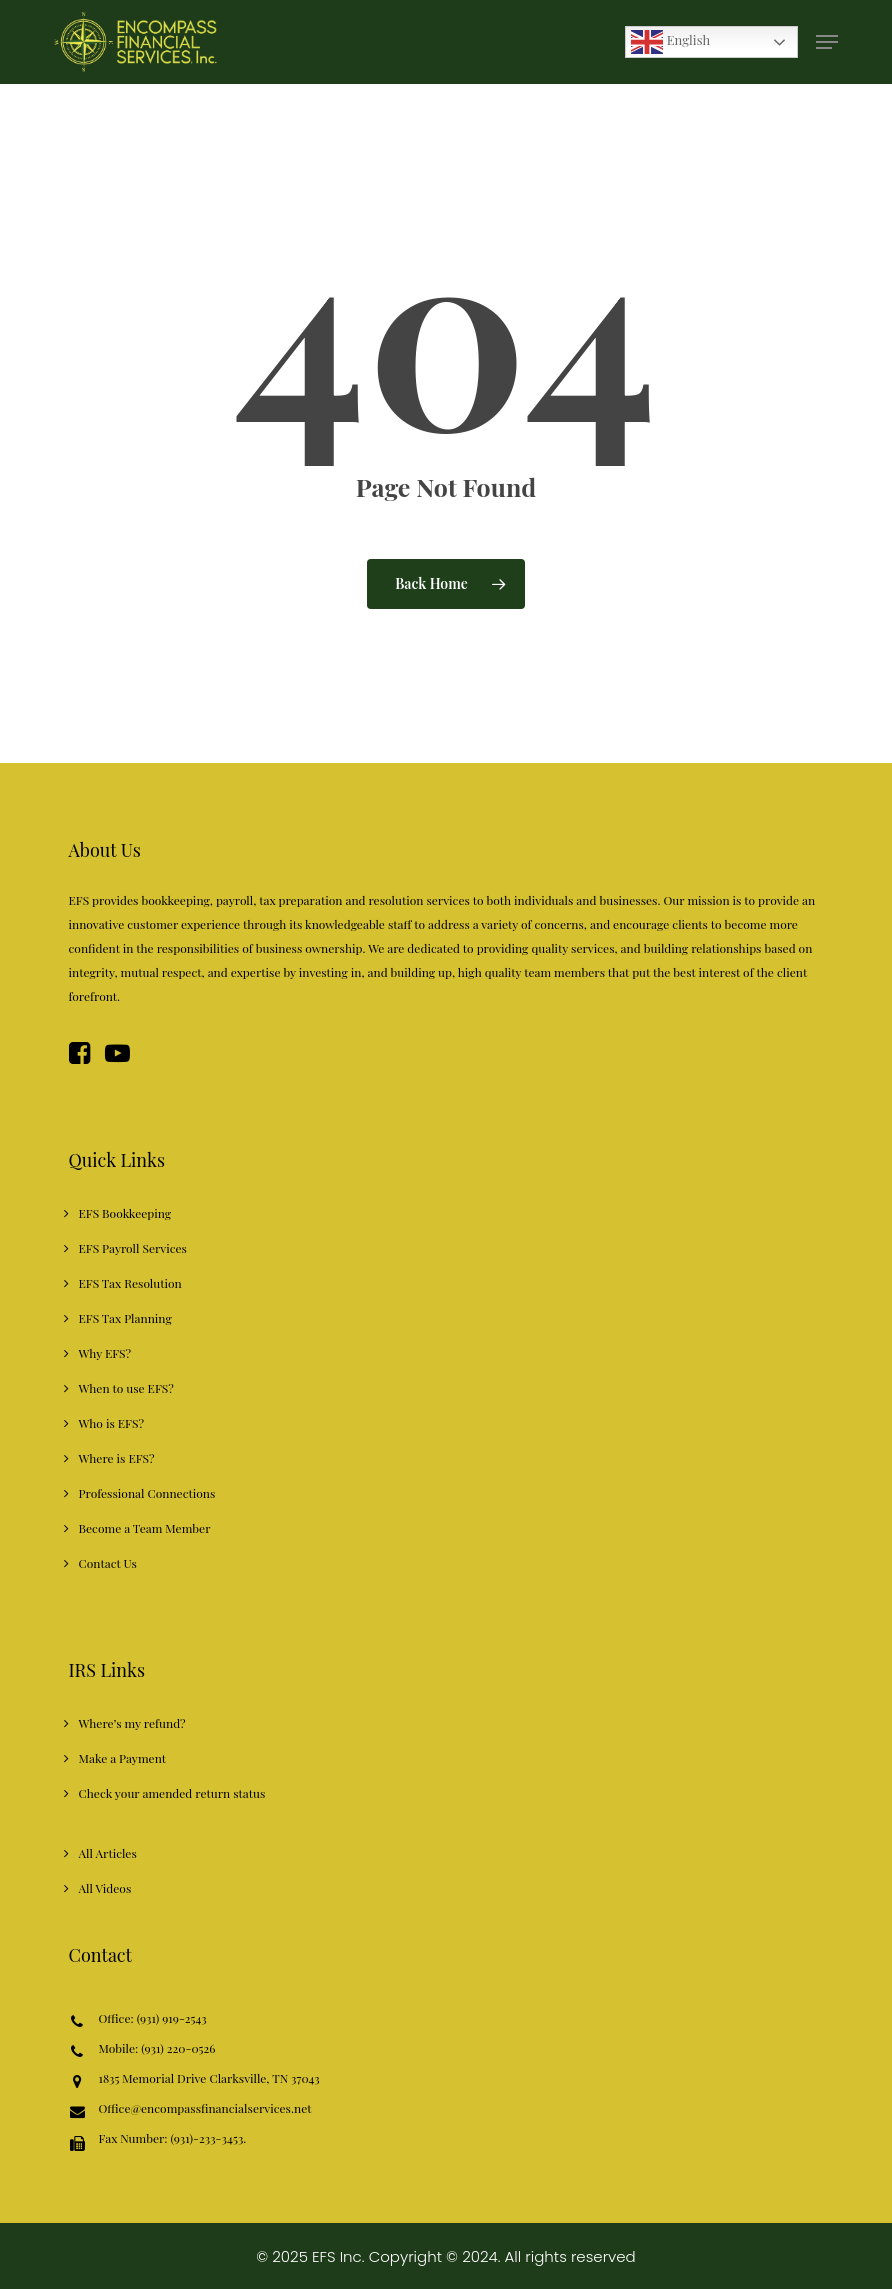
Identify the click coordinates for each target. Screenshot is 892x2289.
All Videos (105, 1888)
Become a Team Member (145, 1528)
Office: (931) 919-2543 (153, 2019)
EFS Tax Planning (125, 1318)
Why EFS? (105, 1353)
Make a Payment (123, 1758)
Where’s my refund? (132, 1723)
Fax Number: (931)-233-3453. (173, 2141)
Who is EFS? (111, 1423)
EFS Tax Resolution (130, 1283)
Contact (100, 1955)
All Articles (108, 1853)
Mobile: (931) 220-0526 (157, 2049)
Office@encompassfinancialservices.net (205, 2109)
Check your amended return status (172, 1793)
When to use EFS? (126, 1388)
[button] (827, 42)
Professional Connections (147, 1493)
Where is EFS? (117, 1458)
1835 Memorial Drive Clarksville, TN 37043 (209, 2079)
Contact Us (108, 1563)
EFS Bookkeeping (125, 1213)
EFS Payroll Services (133, 1248)
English (670, 42)
